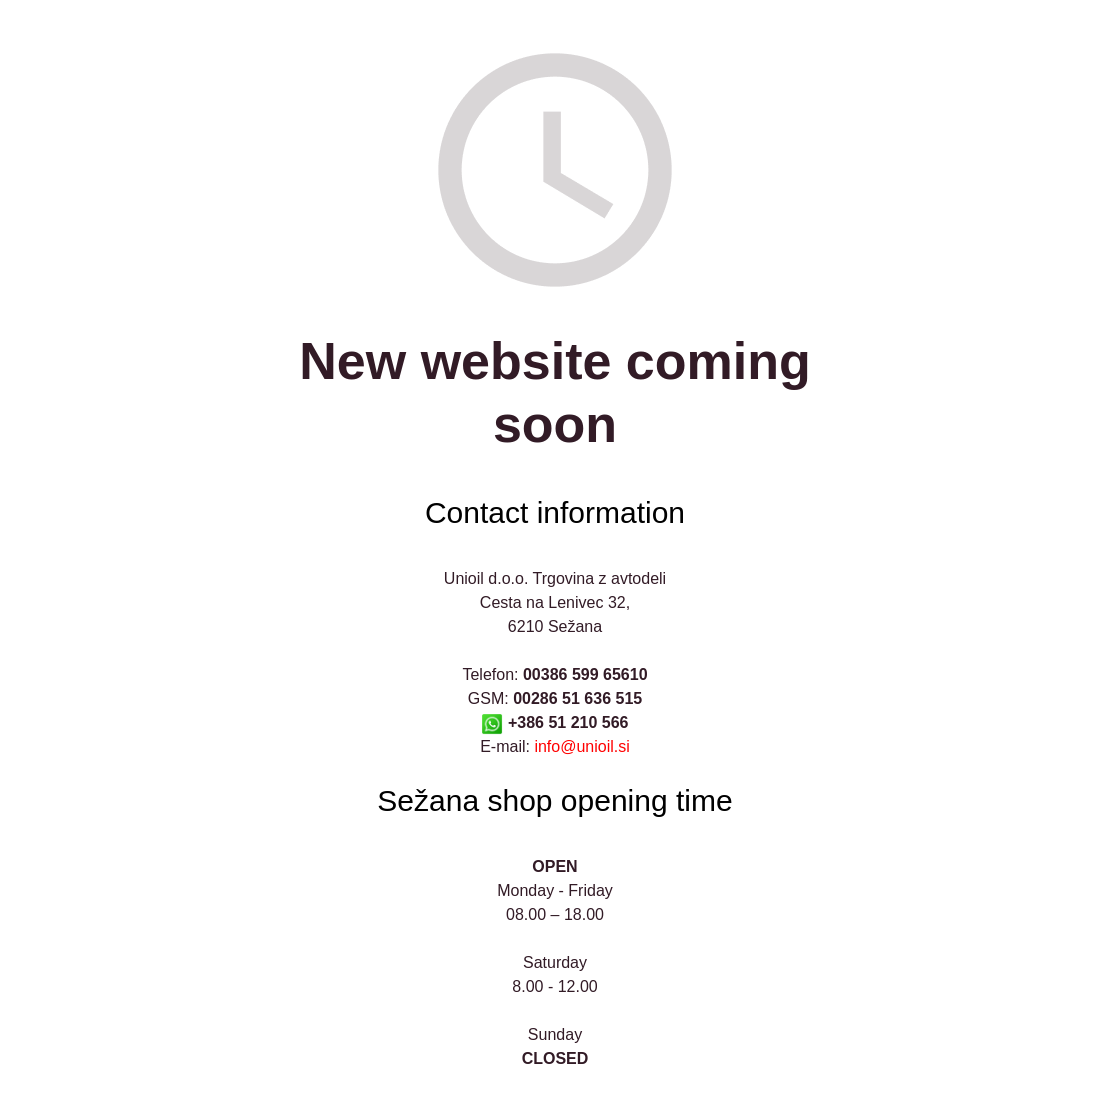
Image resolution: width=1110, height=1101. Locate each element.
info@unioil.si (581, 746)
